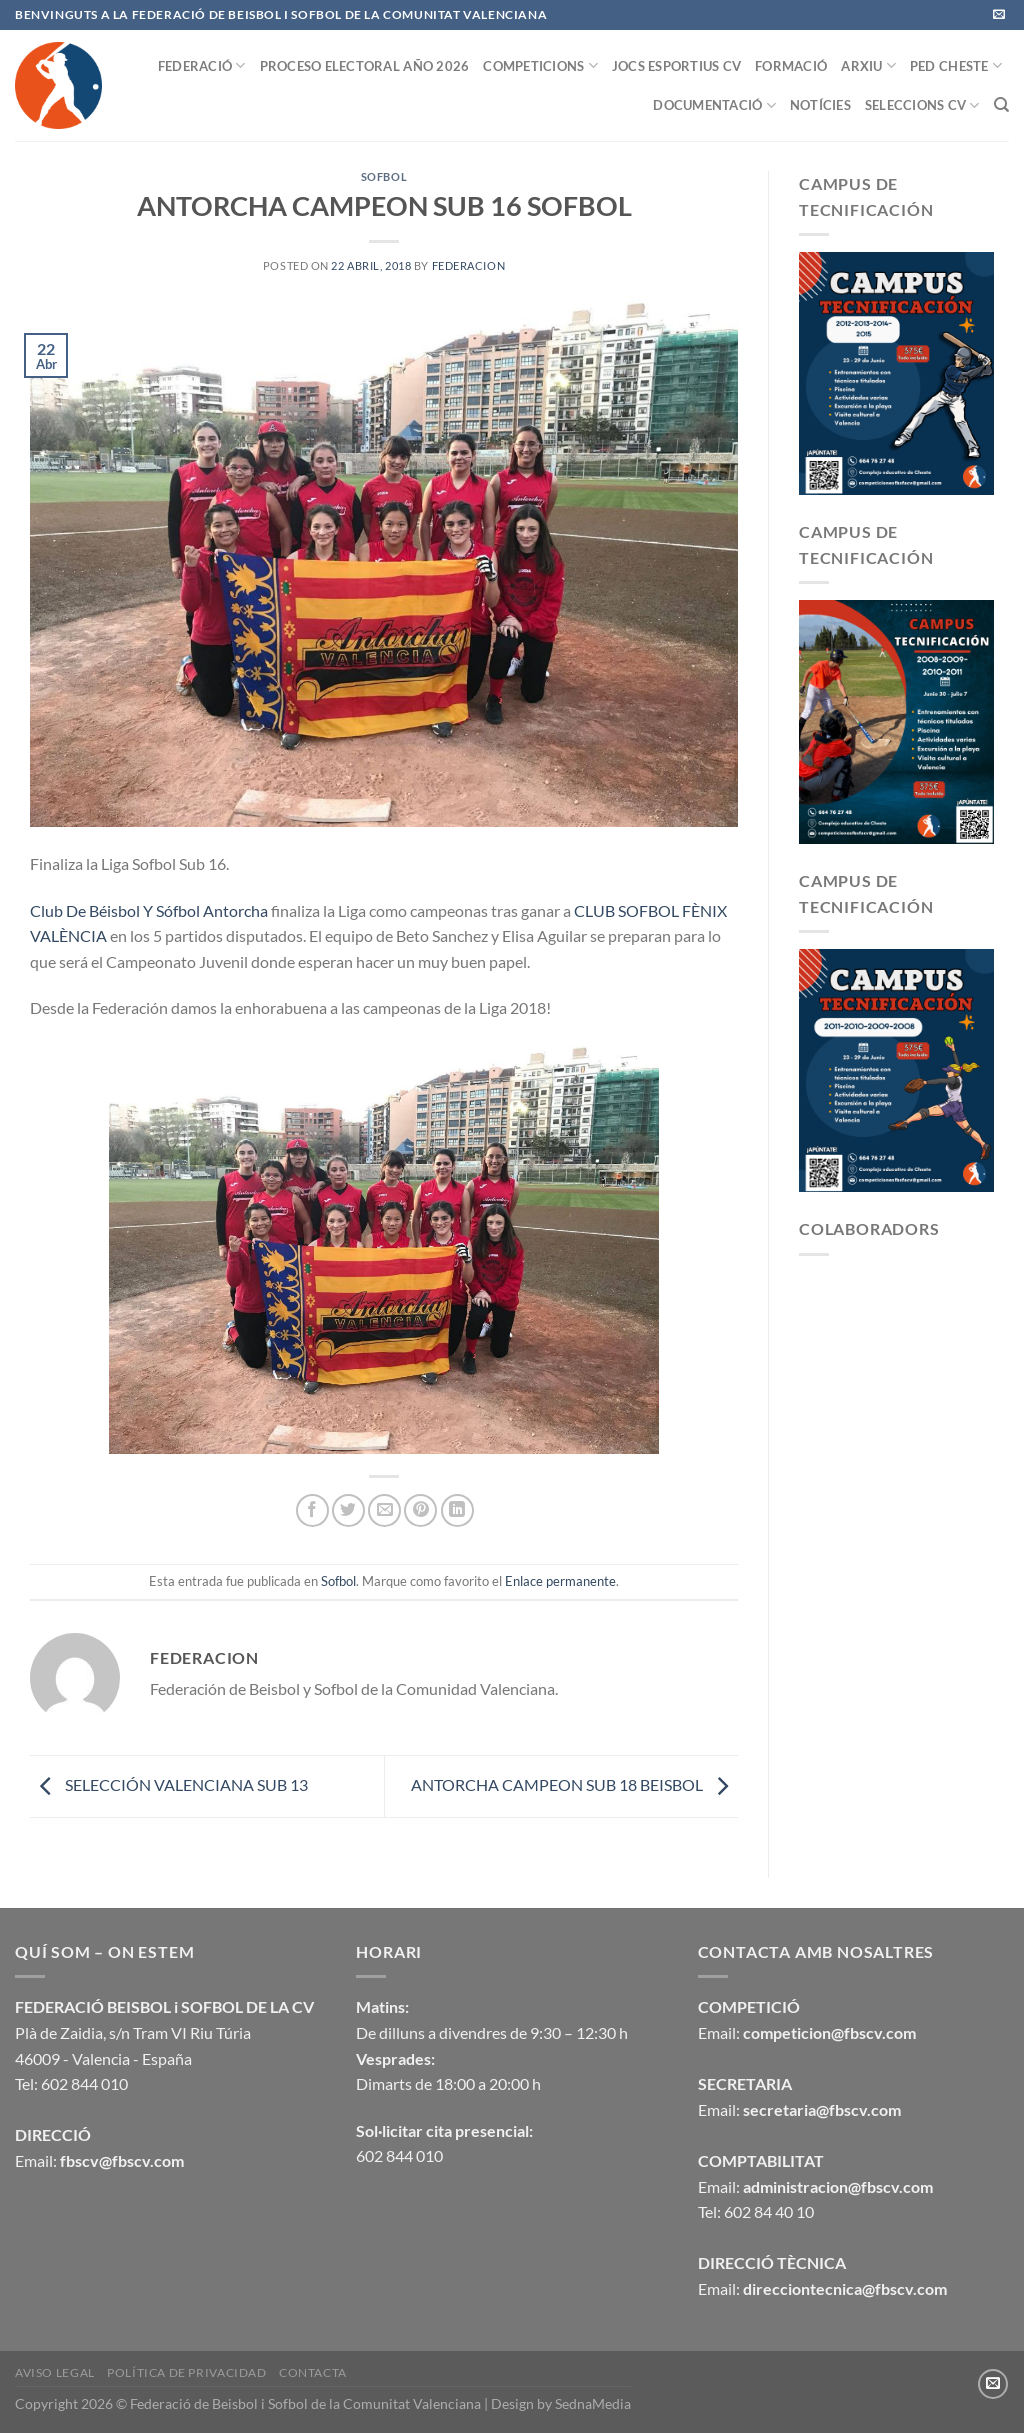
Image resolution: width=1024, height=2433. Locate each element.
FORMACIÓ (791, 66)
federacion (469, 265)
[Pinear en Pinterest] (420, 1510)
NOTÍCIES (820, 105)
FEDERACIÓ (202, 65)
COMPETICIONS (540, 65)
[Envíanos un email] (999, 15)
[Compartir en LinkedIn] (457, 1510)
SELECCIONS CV (922, 105)
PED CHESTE (956, 65)
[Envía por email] (384, 1510)
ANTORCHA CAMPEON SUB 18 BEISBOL (574, 1784)
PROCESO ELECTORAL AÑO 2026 (365, 66)
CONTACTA (313, 2372)
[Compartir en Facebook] (312, 1510)
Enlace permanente (560, 1581)
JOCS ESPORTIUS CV (676, 66)
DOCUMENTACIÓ (714, 105)
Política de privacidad (186, 2372)
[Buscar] (1001, 105)
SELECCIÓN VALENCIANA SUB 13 (169, 1784)
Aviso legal (55, 2372)
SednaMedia (593, 2403)
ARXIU (868, 65)
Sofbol (384, 176)
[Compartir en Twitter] (348, 1510)
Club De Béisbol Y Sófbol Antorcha (149, 910)
